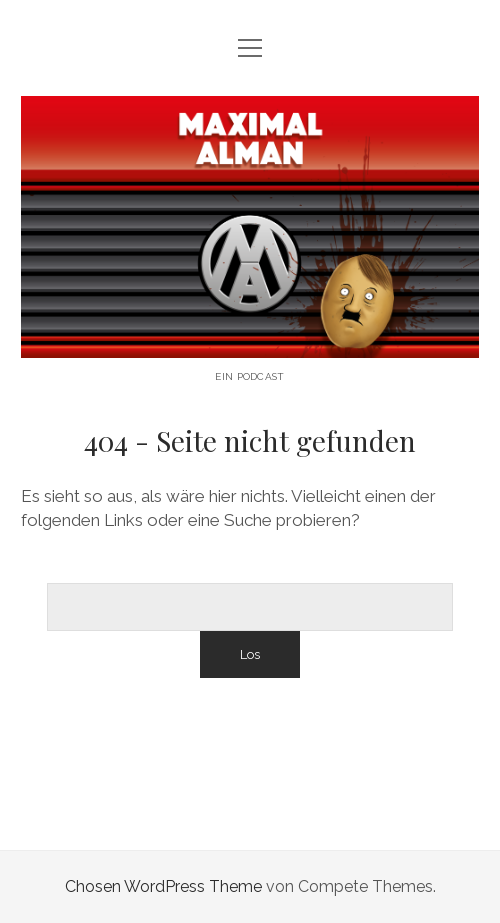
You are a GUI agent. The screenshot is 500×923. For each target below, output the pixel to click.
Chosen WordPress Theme (163, 886)
